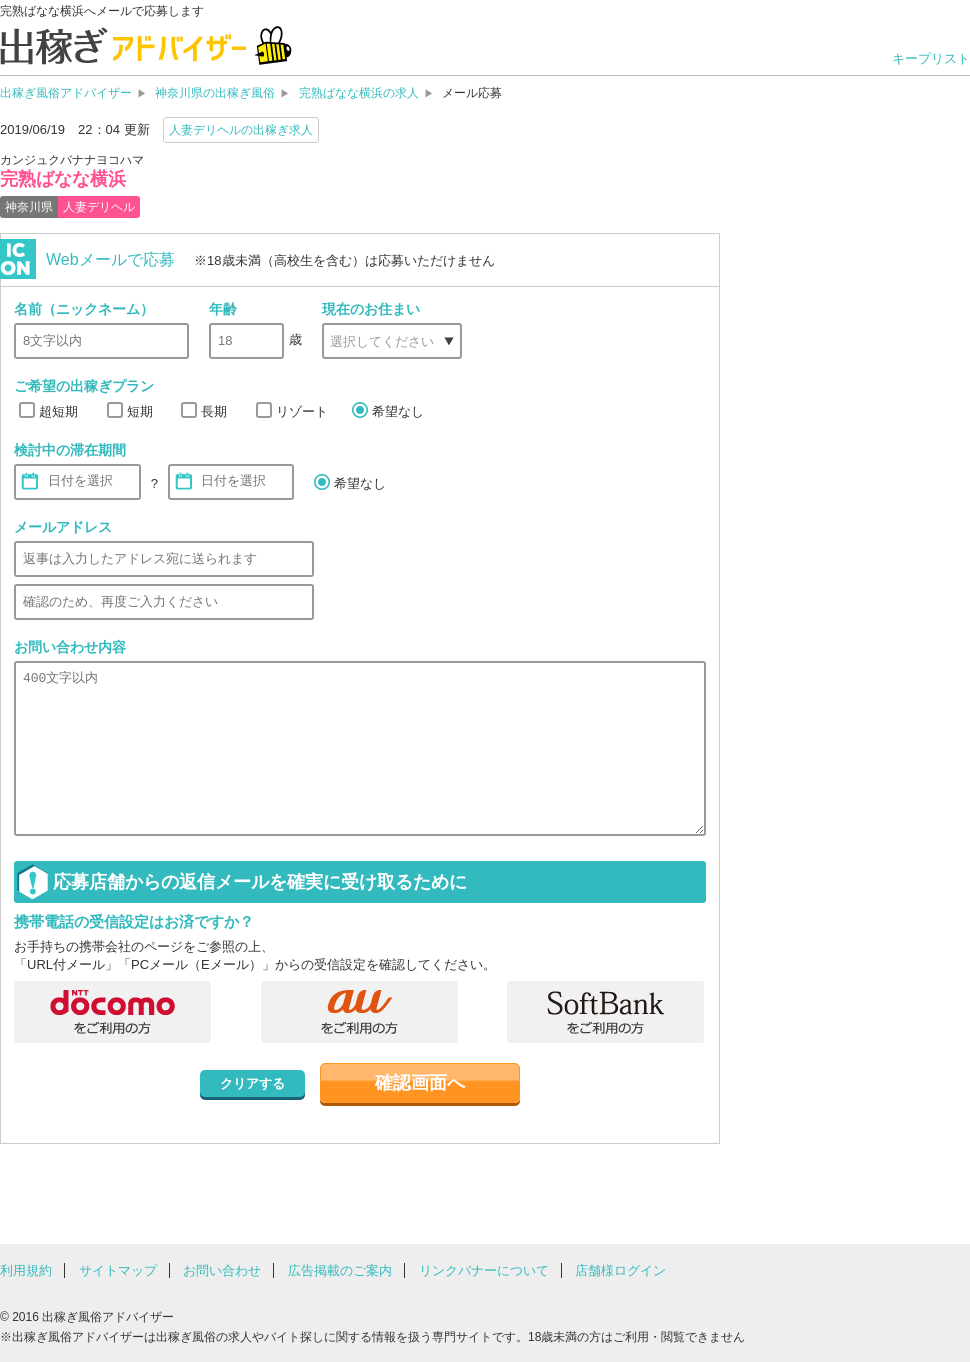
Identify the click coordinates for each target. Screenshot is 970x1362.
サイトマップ (118, 1270)
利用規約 (26, 1270)
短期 (140, 411)
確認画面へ (420, 1083)
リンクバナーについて (484, 1270)
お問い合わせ (222, 1270)
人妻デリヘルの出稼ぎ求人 (241, 130)
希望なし (398, 411)
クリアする (252, 1083)
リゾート (302, 411)
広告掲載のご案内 (340, 1270)
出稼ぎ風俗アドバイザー (66, 93)
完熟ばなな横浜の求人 (359, 93)
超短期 (58, 411)
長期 (214, 411)
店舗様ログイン (620, 1270)
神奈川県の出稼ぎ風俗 (215, 93)
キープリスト (931, 58)
